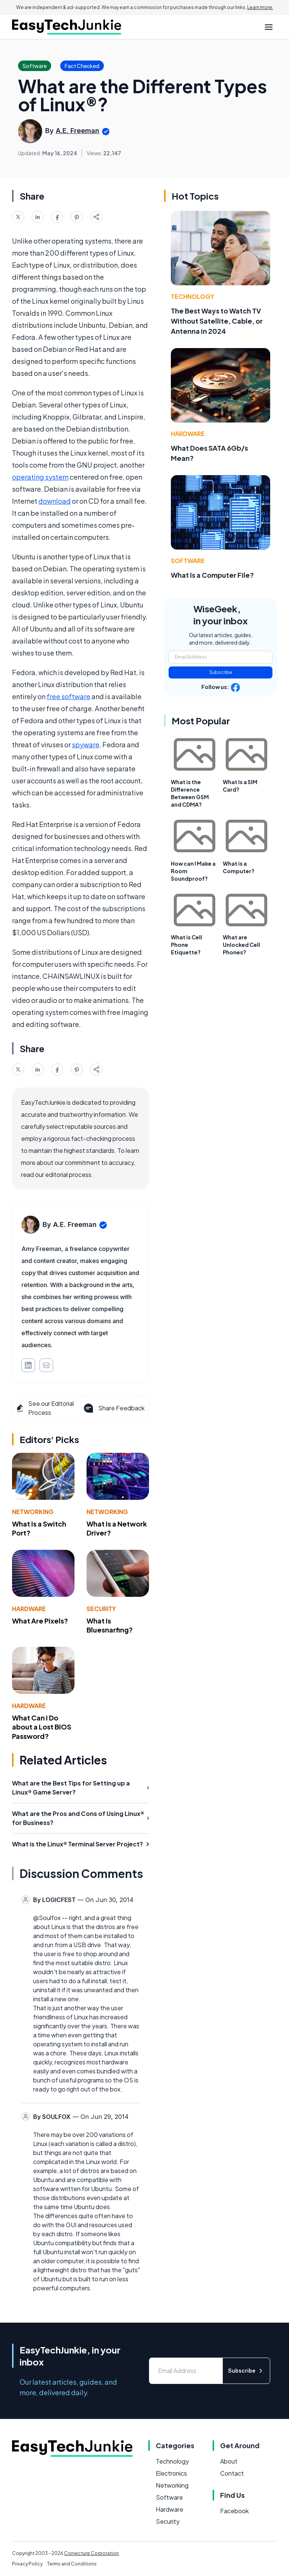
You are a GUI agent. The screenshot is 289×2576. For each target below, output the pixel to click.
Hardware (29, 1609)
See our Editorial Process (44, 1407)
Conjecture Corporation (91, 2553)
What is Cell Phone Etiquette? (186, 945)
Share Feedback (113, 1408)
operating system (40, 476)
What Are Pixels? (40, 1620)
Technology (192, 296)
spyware (85, 744)
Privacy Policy (27, 2564)
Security (101, 1609)
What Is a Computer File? (212, 575)
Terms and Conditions (72, 2564)
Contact (232, 2473)
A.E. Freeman (77, 131)
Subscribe (220, 672)
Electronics (171, 2473)
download (54, 501)
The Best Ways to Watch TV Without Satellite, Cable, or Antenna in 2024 (217, 320)
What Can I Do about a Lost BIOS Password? (41, 1727)
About (228, 2461)
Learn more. (260, 7)
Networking (32, 1512)
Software (188, 561)
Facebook (234, 2511)
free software (68, 696)
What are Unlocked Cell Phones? (241, 945)
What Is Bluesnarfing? (110, 1625)
